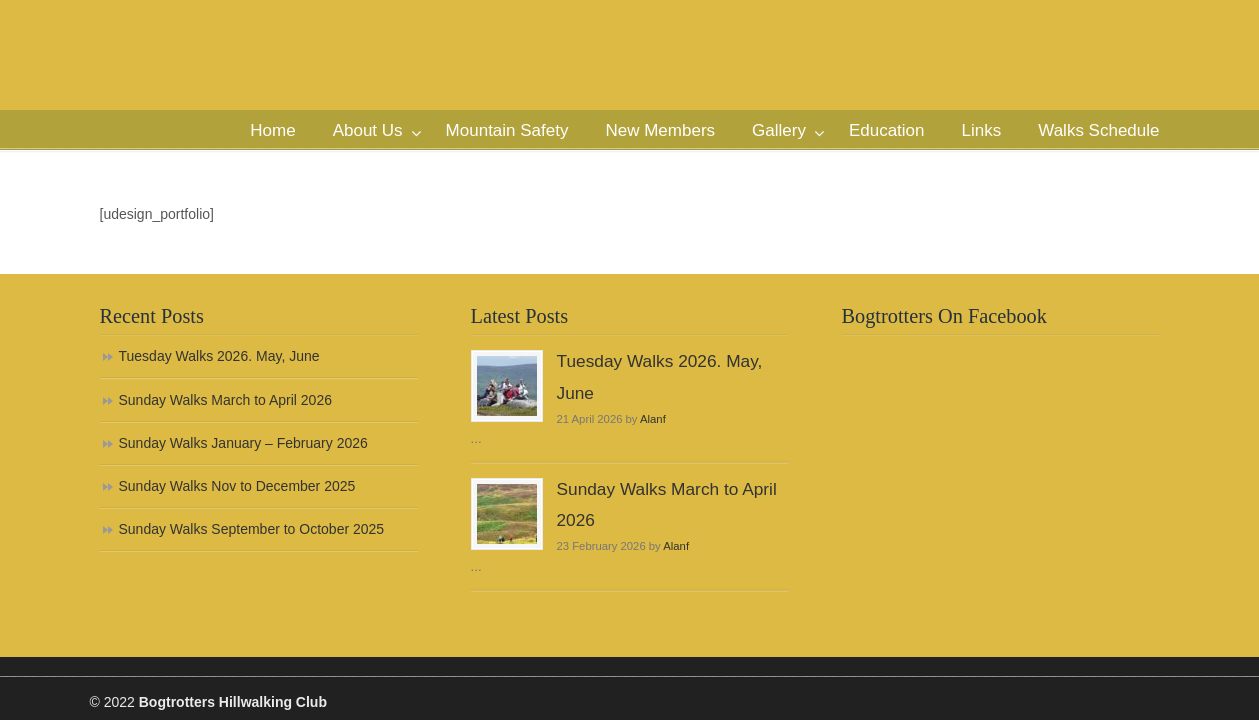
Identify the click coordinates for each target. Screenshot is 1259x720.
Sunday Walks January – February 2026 (243, 443)
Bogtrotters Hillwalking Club (275, 87)
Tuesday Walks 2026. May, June (219, 356)
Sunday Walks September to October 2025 (252, 529)
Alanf (653, 419)
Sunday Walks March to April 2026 (225, 400)
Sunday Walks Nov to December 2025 (237, 486)
